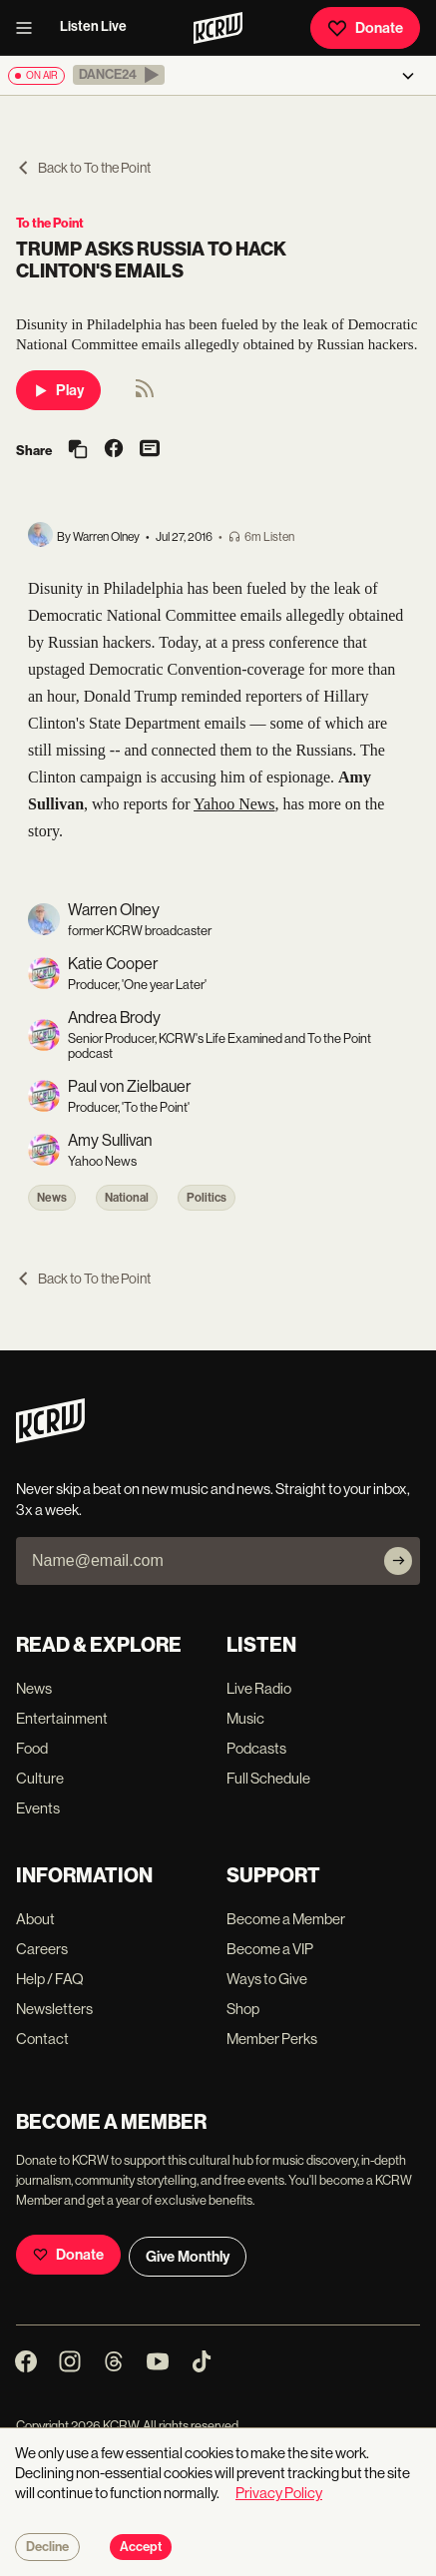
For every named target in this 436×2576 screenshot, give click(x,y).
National (127, 1198)
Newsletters (54, 2008)
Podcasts (256, 1748)
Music (245, 1718)
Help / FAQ (50, 1978)
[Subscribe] (398, 1561)
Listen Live (93, 26)
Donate (365, 28)
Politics (206, 1198)
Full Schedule (268, 1778)
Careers (42, 1948)
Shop (242, 2008)
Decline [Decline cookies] (47, 2547)
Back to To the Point (83, 168)
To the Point (50, 223)
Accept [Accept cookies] (141, 2547)
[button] (119, 75)
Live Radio (258, 1688)
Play (58, 390)
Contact (42, 2038)
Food (32, 1748)
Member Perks (271, 2038)
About (35, 1918)
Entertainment (62, 1718)
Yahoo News (234, 803)
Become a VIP (269, 1948)
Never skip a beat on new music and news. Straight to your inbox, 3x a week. (213, 1499)
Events (38, 1808)
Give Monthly (187, 2257)
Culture (40, 1778)
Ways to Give (266, 1978)
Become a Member (285, 1918)
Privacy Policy (278, 2492)
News (52, 1198)
